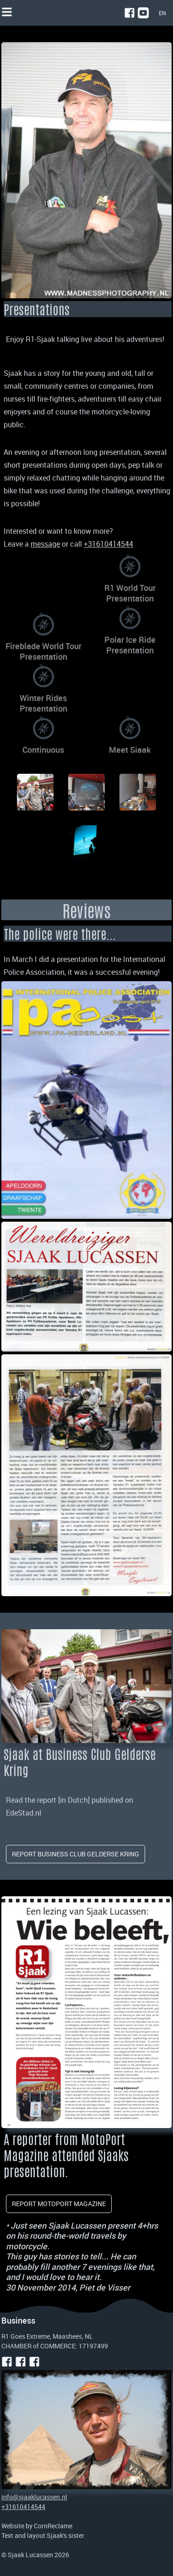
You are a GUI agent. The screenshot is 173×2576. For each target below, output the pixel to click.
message (45, 544)
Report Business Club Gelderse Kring (75, 1854)
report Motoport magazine (59, 2203)
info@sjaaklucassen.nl (34, 2496)
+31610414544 (23, 2506)
